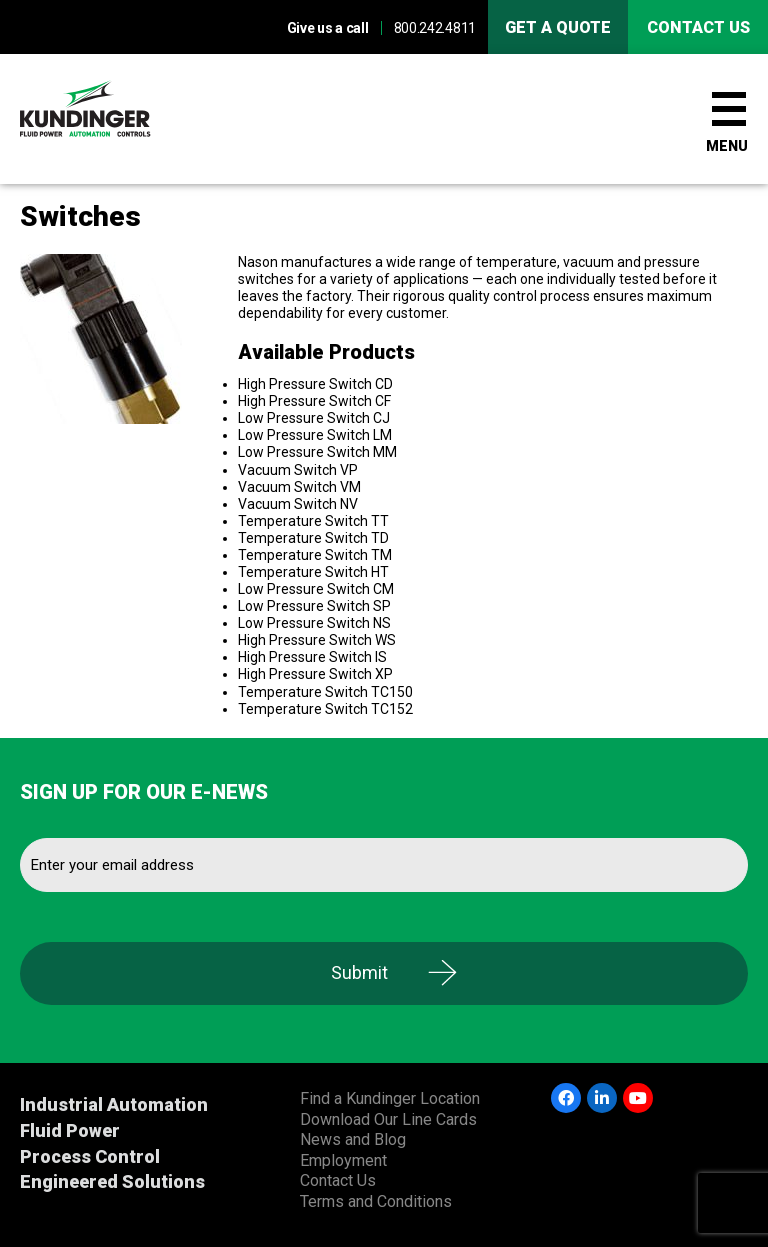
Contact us (698, 27)
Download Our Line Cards (388, 1119)
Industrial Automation (114, 1104)
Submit (359, 972)
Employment (343, 1160)
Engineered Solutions (112, 1181)
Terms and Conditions (376, 1201)
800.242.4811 (435, 28)
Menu (727, 146)
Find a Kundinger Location (390, 1098)
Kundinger (120, 119)
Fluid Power (70, 1130)
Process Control (90, 1156)
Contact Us (338, 1180)
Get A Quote (558, 27)
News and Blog (353, 1139)
